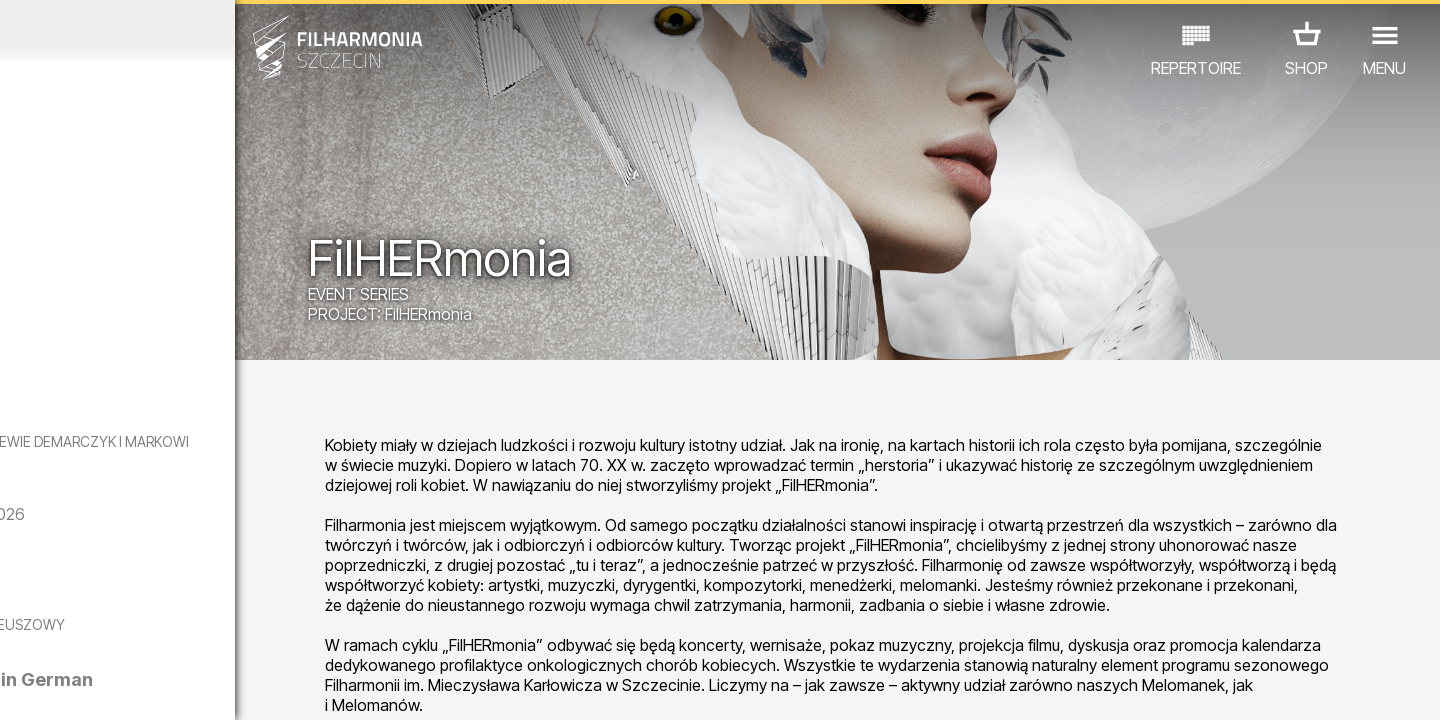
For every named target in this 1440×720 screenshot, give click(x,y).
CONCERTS (59, 632)
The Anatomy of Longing (227, 587)
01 (22, 686)
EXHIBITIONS (224, 632)
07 (196, 686)
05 (138, 686)
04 (109, 686)
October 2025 (187, 30)
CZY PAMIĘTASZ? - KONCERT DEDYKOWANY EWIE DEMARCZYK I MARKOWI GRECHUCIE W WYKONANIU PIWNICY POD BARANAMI (191, 467)
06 (168, 686)
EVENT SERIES (488, 298)
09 (255, 686)
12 (342, 686)
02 (50, 686)
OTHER (320, 632)
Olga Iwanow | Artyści (215, 350)
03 (80, 686)
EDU (139, 632)
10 (284, 686)
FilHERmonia (558, 318)
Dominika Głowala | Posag (233, 238)
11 (313, 686)
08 (226, 686)
